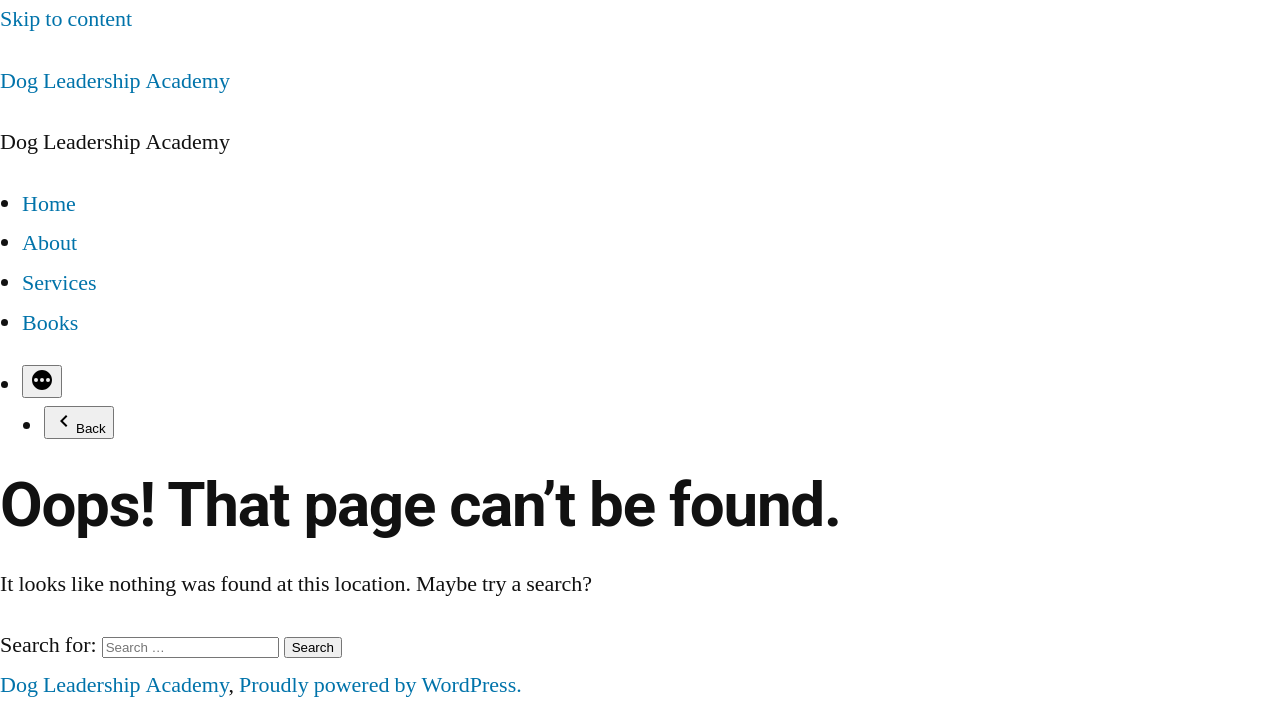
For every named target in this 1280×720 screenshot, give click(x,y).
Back (79, 422)
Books (50, 323)
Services (59, 283)
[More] (42, 381)
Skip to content (66, 19)
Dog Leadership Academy (115, 81)
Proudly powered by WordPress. (380, 685)
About (49, 243)
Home (49, 204)
